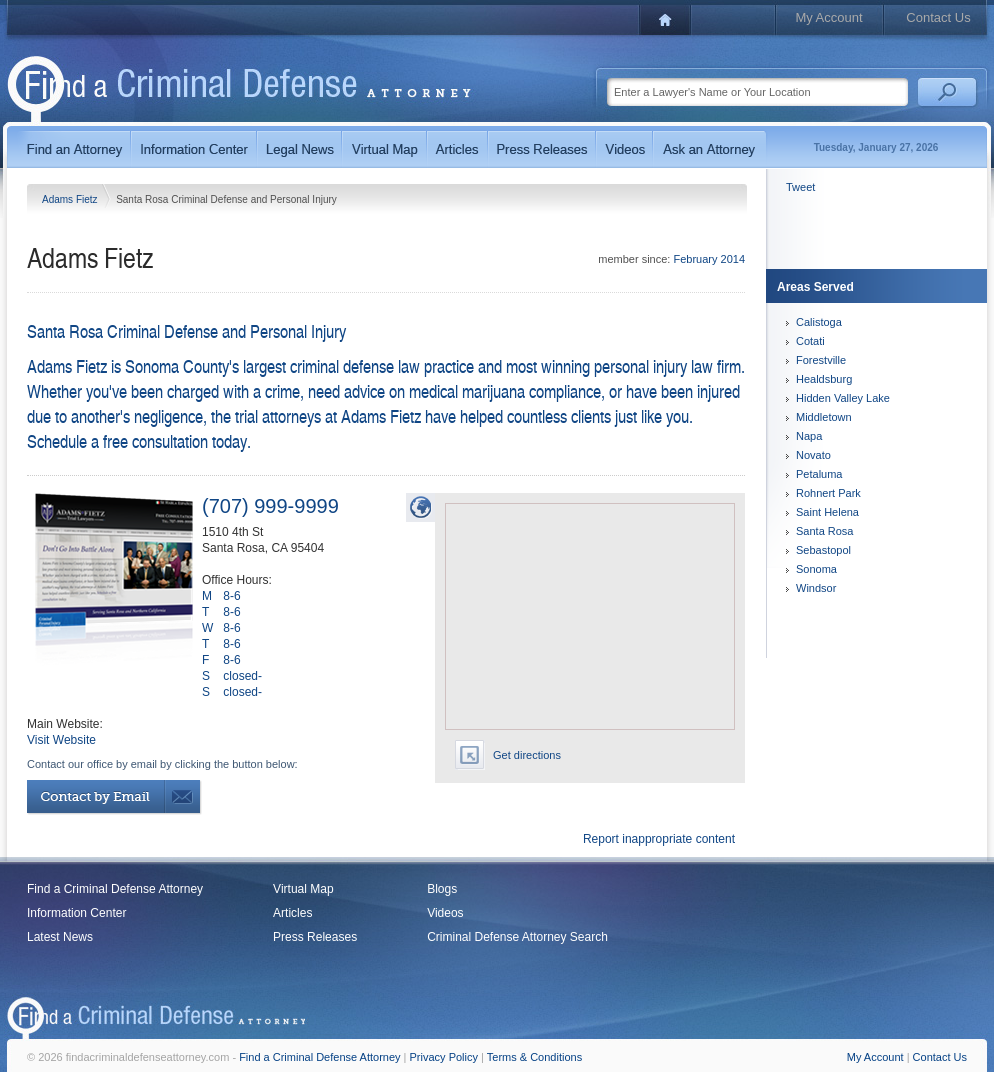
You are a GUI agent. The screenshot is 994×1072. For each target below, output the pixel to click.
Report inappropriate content (659, 839)
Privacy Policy (444, 1057)
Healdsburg (824, 379)
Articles (292, 913)
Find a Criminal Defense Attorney (115, 889)
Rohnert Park (828, 493)
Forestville (821, 360)
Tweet (800, 187)
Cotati (810, 341)
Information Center (76, 913)
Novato (813, 455)
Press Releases (315, 937)
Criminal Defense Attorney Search (517, 937)
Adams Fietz (71, 199)
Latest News (60, 937)
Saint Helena (827, 512)
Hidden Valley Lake (843, 398)
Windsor (816, 588)
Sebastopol (823, 550)
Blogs (442, 889)
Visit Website (61, 740)
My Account (828, 17)
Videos (445, 913)
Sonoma (816, 569)
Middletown (824, 417)
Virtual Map (303, 889)
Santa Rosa (824, 531)
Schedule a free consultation (117, 440)
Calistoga (819, 322)
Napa (809, 436)
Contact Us (938, 17)
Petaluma (819, 474)
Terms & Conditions (534, 1057)
